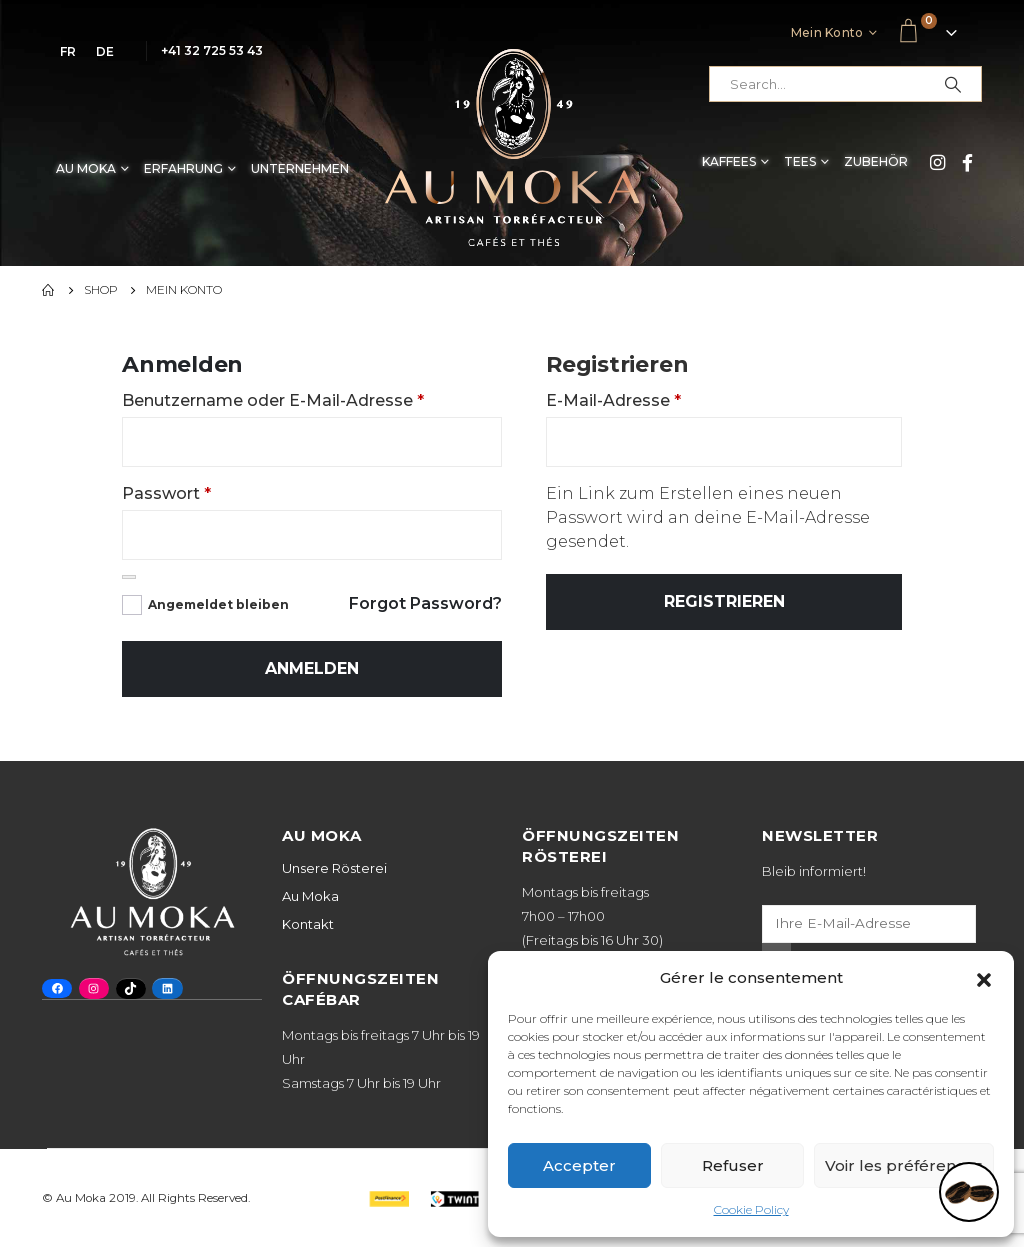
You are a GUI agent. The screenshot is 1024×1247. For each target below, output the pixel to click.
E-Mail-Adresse (613, 400)
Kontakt (308, 924)
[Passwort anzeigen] (129, 577)
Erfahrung (183, 168)
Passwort (166, 493)
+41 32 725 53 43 (212, 50)
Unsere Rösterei (334, 868)
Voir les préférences (904, 1165)
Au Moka (86, 168)
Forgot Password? (425, 603)
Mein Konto (827, 32)
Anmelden (312, 668)
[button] (984, 978)
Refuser (733, 1165)
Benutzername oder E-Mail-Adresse (273, 400)
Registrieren (724, 601)
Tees (800, 161)
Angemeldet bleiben (218, 604)
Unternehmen (300, 168)
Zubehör (876, 161)
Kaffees (729, 161)
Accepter (579, 1165)
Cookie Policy (751, 1209)
